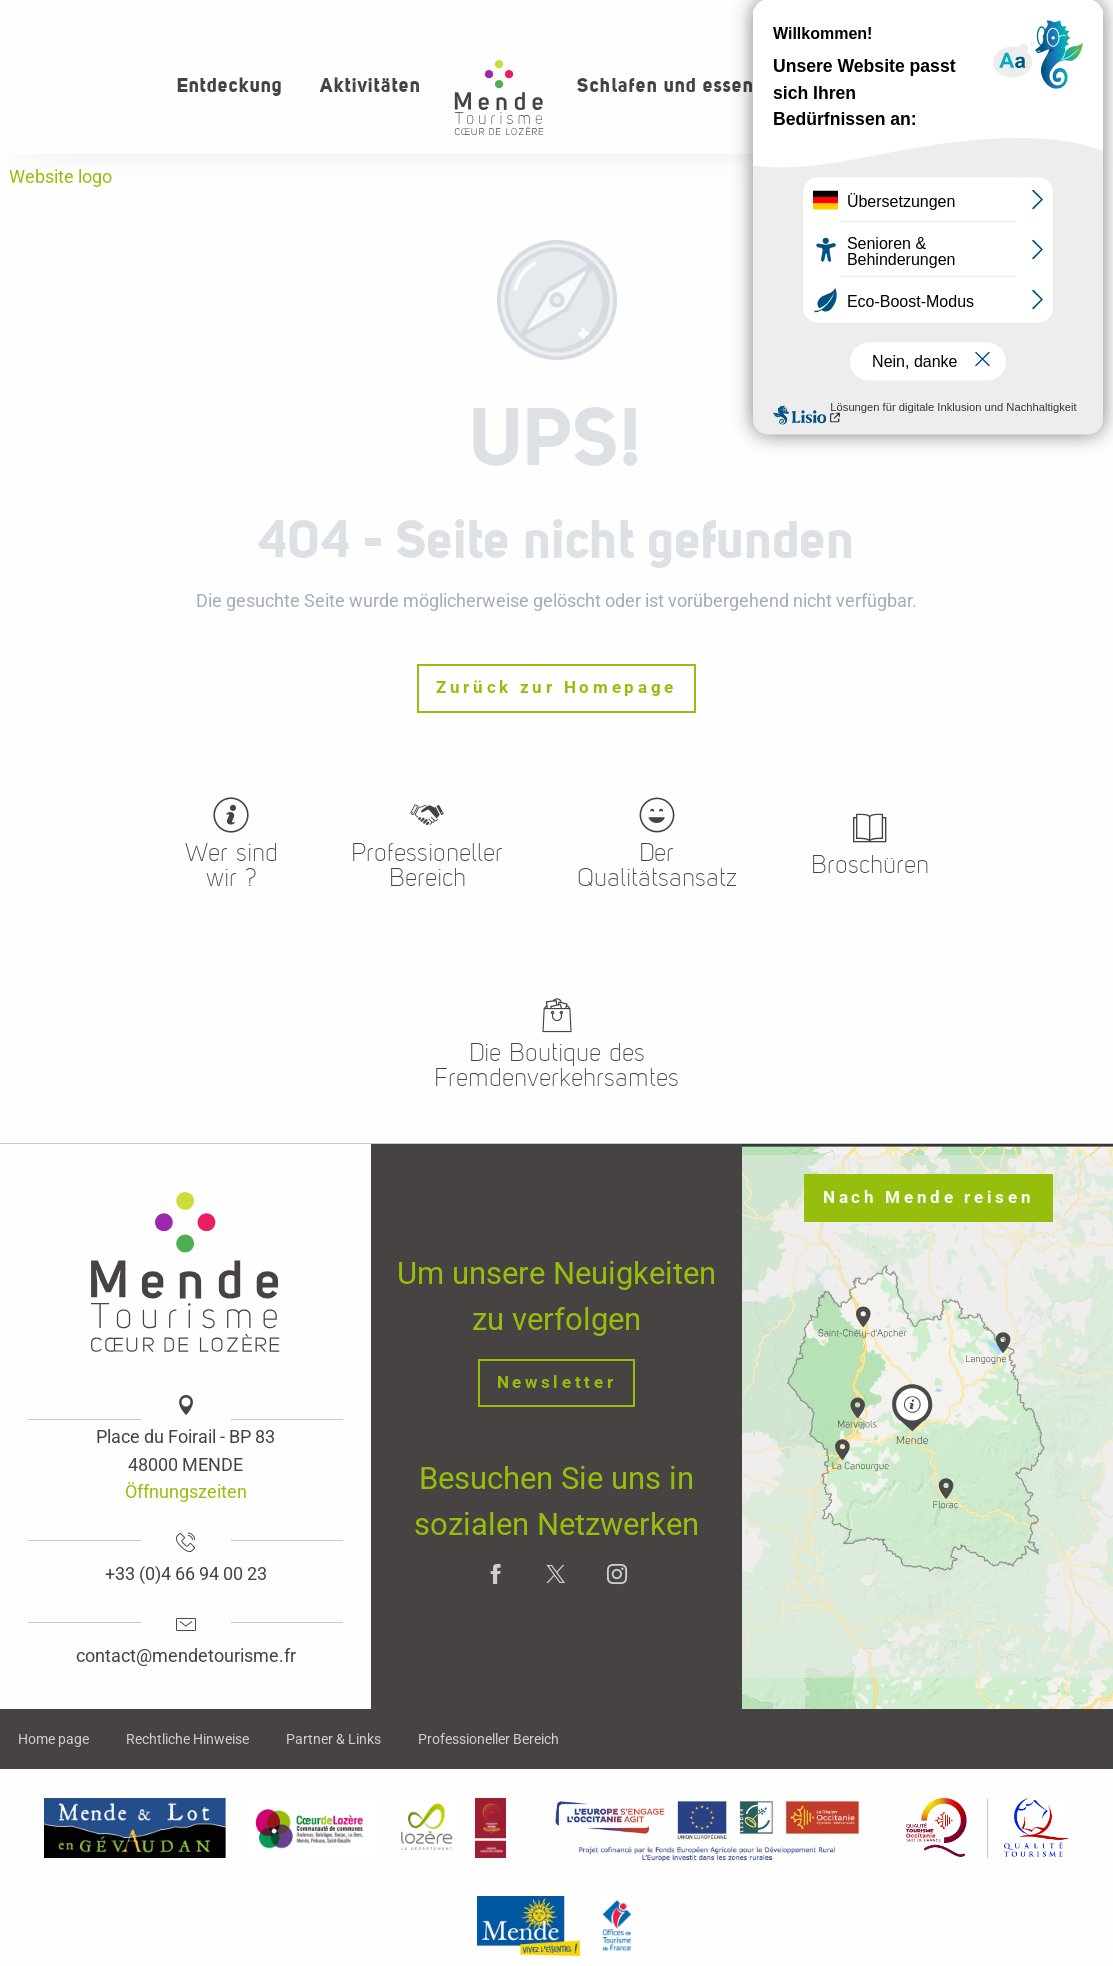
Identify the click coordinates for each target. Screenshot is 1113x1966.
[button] (1031, 85)
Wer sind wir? (947, 20)
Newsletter (557, 1382)
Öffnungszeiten (186, 1491)
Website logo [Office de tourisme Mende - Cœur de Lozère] (60, 176)
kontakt (1054, 20)
